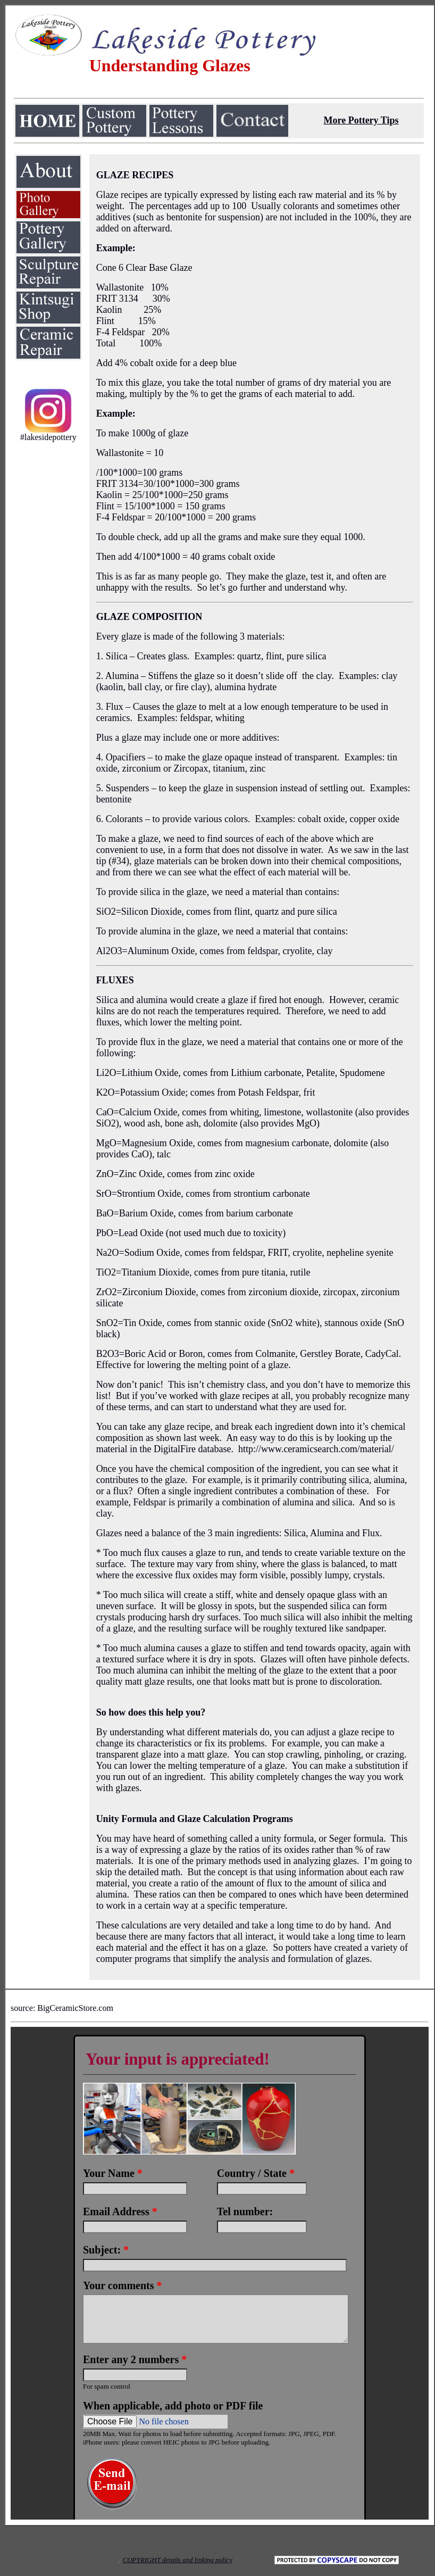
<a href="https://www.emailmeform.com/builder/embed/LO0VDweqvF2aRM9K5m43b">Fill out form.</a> (220, 2273)
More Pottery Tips (361, 120)
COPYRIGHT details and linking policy (177, 2560)
